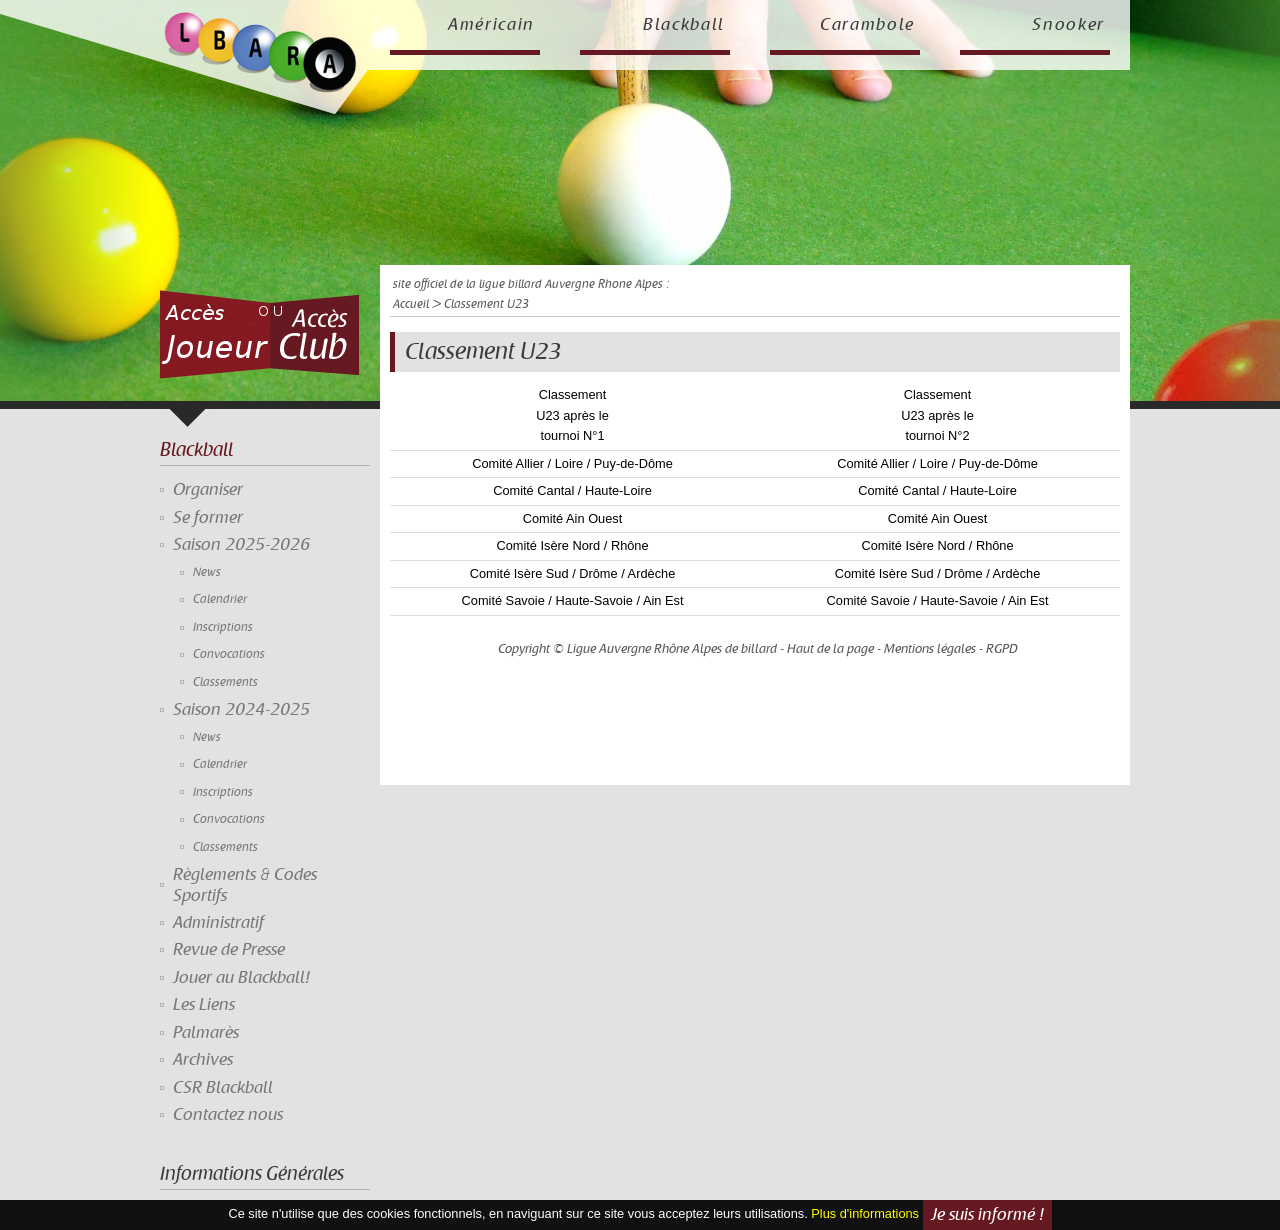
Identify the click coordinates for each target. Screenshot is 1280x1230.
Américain (491, 25)
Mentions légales (930, 649)
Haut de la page (830, 649)
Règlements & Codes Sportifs (245, 885)
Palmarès (206, 1033)
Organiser (208, 490)
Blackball (684, 25)
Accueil (411, 304)
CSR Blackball (223, 1088)
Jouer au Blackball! (241, 978)
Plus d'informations (865, 1214)
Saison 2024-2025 (241, 710)
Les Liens (204, 1005)
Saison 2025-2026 (241, 545)
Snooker (1068, 25)
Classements (225, 682)
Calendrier (220, 599)
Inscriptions (223, 627)
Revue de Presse (229, 950)
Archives (203, 1060)
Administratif (218, 923)
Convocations (229, 654)
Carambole (867, 25)
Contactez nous (228, 1115)
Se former (208, 518)
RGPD (1002, 649)
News (207, 572)
